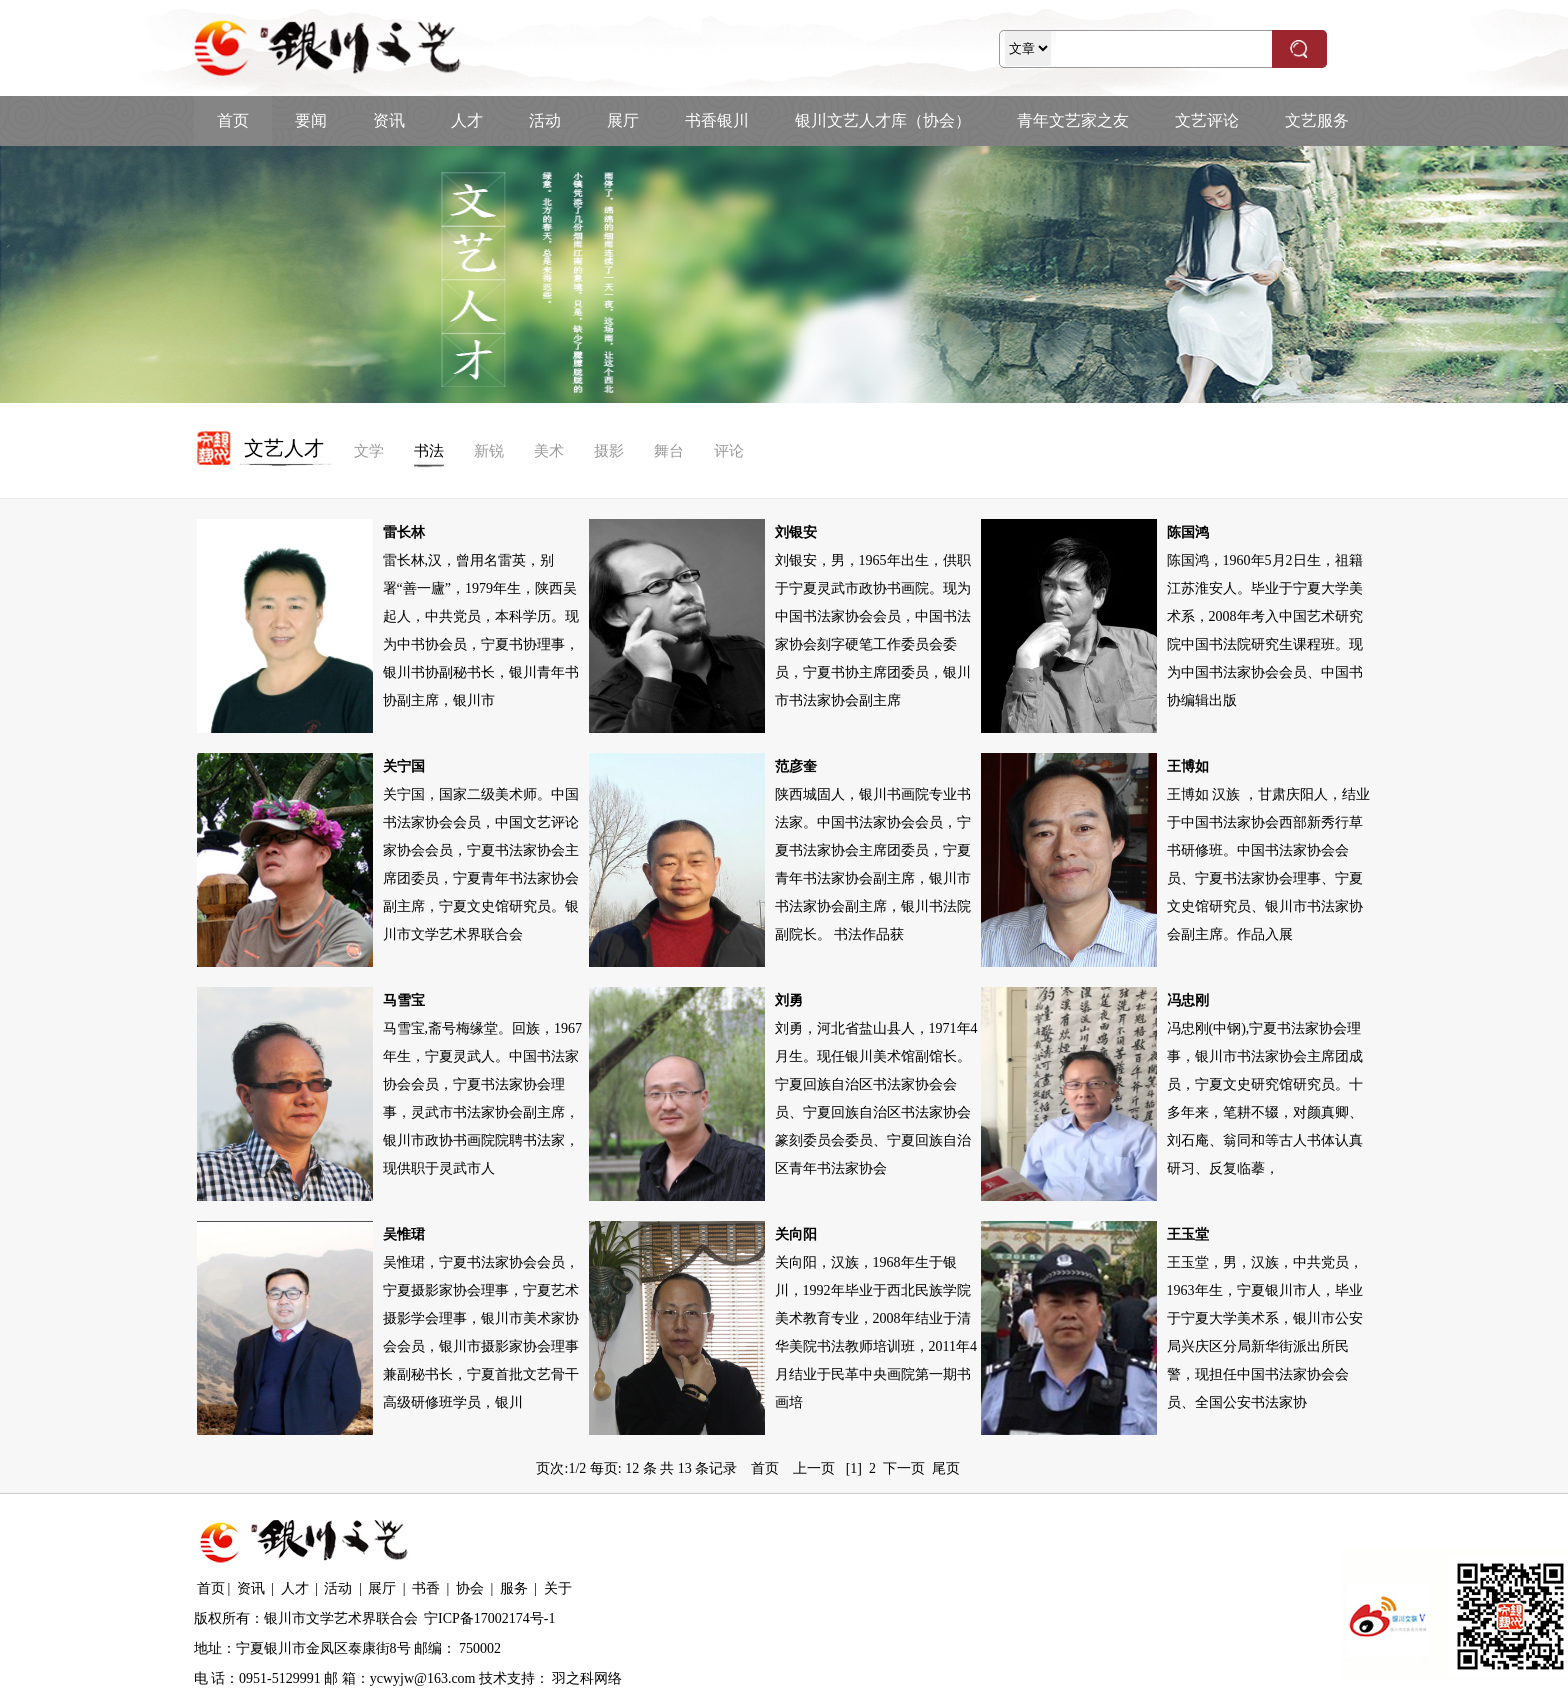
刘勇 (789, 1000)
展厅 (623, 120)
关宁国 (404, 766)
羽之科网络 (587, 1678)
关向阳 (796, 1234)
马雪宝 (404, 1000)
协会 (470, 1588)
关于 (558, 1588)
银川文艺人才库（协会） (883, 120)
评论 (729, 451)
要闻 (311, 120)
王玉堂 (1188, 1234)
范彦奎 (796, 766)
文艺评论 (1207, 120)
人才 (467, 120)
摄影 (609, 451)
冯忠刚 (1188, 1000)
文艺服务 (1317, 120)
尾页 (946, 1468)
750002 (480, 1648)
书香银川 (717, 120)
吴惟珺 (404, 1234)
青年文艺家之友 (1073, 120)
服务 (514, 1588)
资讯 (389, 120)
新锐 (489, 451)
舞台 (669, 451)
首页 (233, 120)
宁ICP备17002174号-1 (489, 1618)
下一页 (904, 1468)
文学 (369, 451)
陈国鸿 (1188, 532)
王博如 (1188, 766)
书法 (429, 451)
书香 (426, 1588)
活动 (545, 120)
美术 (549, 451)
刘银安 (796, 532)
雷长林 (404, 532)
